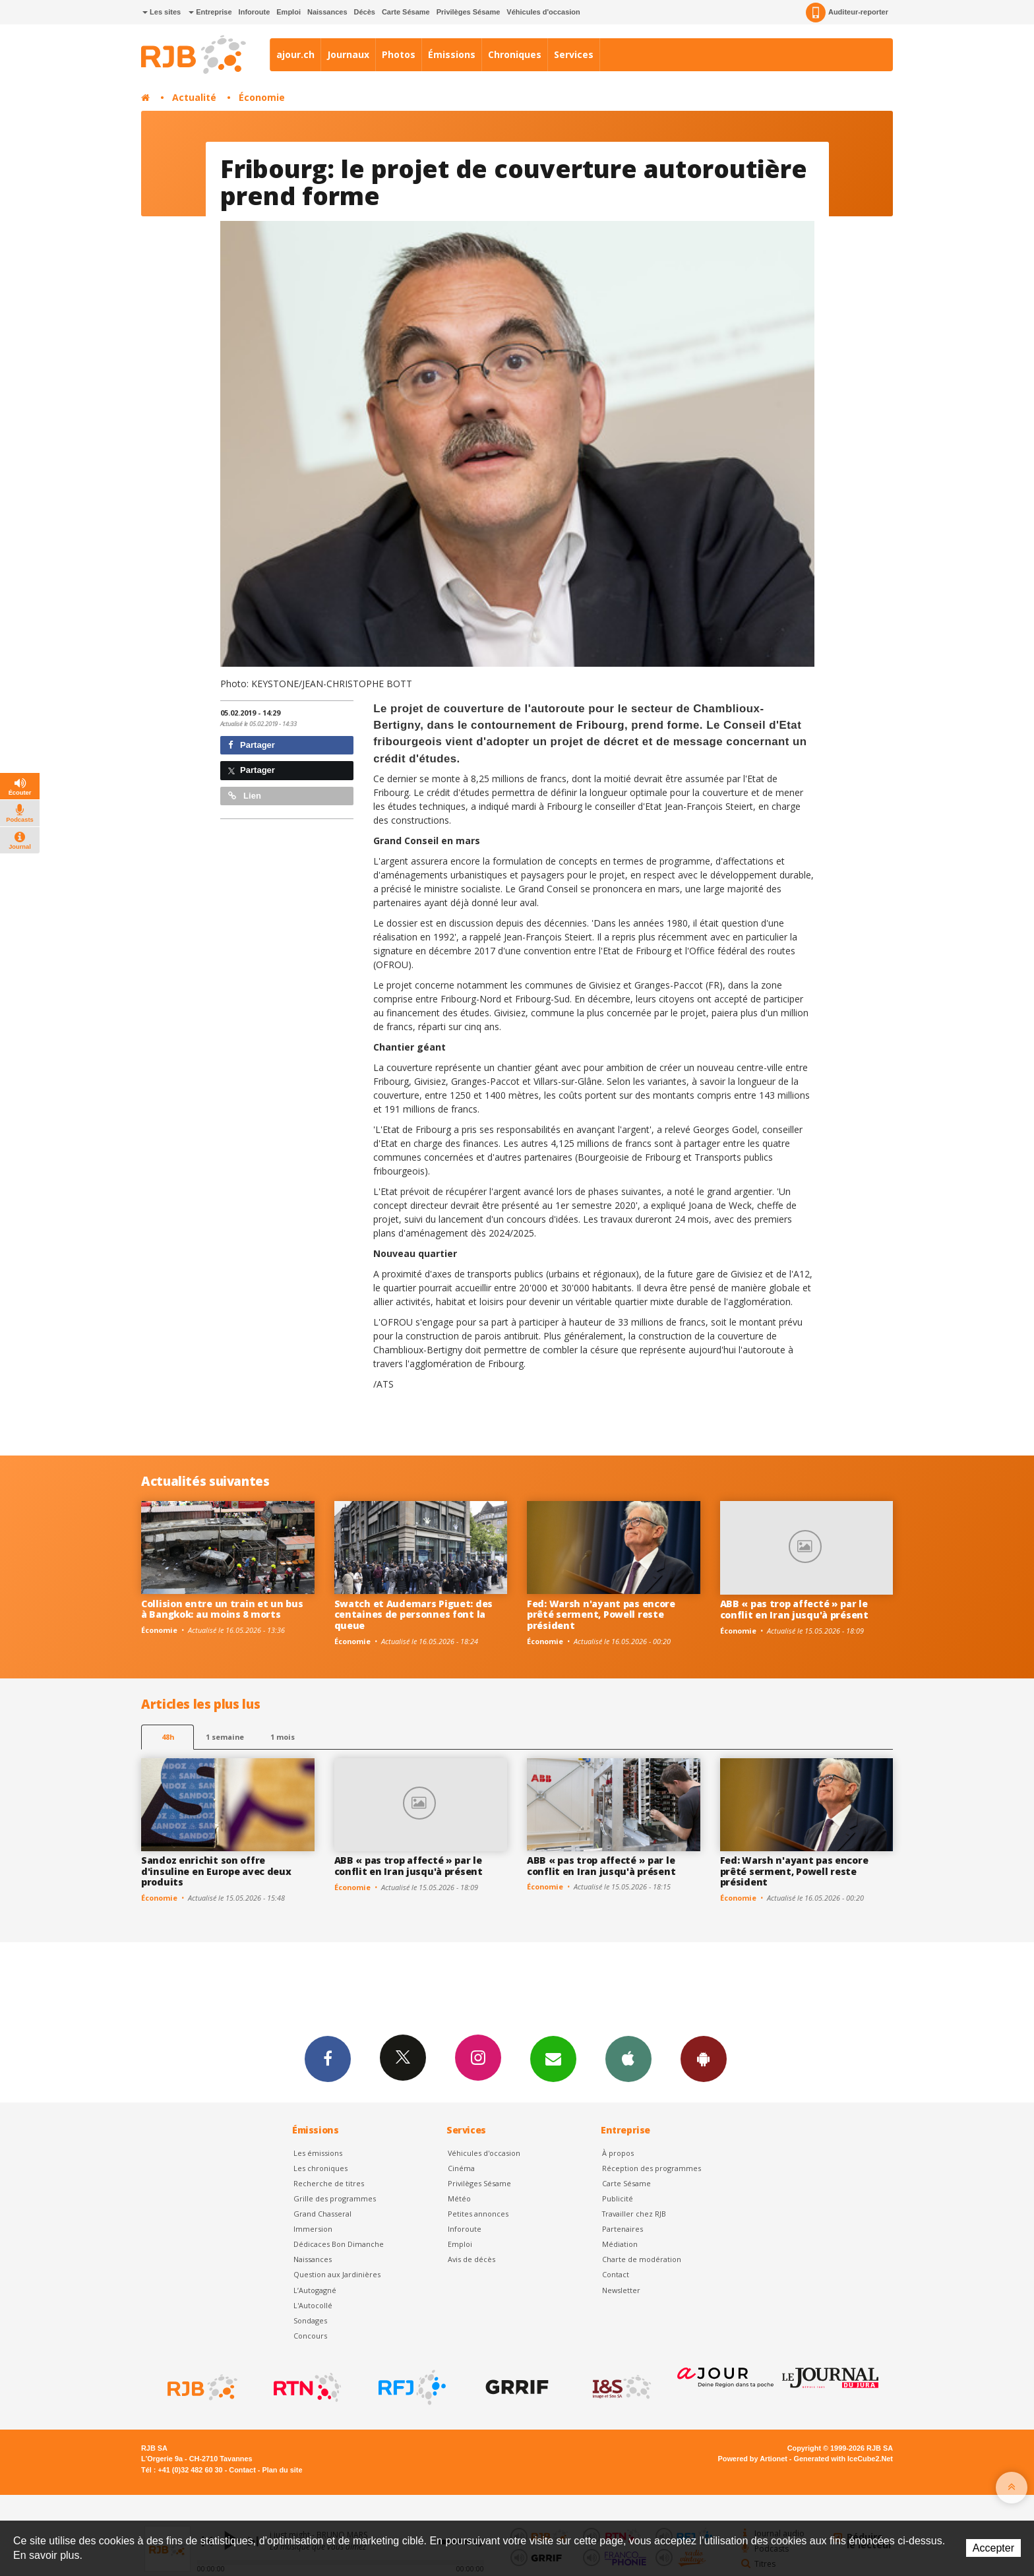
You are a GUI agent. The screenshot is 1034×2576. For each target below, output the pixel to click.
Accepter (993, 2548)
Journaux (348, 54)
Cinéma (461, 2168)
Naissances (327, 12)
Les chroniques (320, 2168)
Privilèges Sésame (469, 12)
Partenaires (622, 2228)
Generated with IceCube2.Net (843, 2459)
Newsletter (621, 2290)
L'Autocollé (312, 2305)
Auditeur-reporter (847, 12)
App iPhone (628, 2058)
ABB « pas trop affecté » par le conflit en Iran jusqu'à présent (794, 1609)
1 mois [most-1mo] (282, 1737)
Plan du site (282, 2470)
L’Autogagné (314, 2290)
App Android (704, 2058)
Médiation (620, 2244)
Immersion (312, 2228)
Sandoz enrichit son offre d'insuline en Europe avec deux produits (216, 1871)
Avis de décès (471, 2259)
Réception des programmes (651, 2168)
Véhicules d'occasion (543, 12)
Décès (364, 12)
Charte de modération (641, 2259)
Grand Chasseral (322, 2213)
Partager (251, 745)
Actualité (194, 97)
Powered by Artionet (752, 2459)
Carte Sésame (406, 12)
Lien (244, 796)
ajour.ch (295, 54)
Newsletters (553, 2058)
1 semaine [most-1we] (225, 1737)
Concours (310, 2335)
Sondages (310, 2320)
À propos (618, 2153)
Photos (398, 54)
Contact (615, 2274)
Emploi (288, 12)
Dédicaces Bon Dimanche (338, 2244)
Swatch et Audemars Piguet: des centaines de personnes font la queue (413, 1614)
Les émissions (317, 2153)
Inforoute (254, 12)
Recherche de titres (328, 2183)
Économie (262, 97)
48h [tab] (168, 1737)
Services (573, 54)
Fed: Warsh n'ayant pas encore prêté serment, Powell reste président (601, 1614)
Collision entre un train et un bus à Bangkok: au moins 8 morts (222, 1609)
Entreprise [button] (210, 12)
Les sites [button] (161, 12)
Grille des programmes (334, 2198)
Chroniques (514, 54)
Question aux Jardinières (336, 2274)
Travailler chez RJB (634, 2213)
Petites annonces (478, 2213)
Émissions (451, 54)
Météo (459, 2198)
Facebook (328, 2058)
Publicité (617, 2198)
